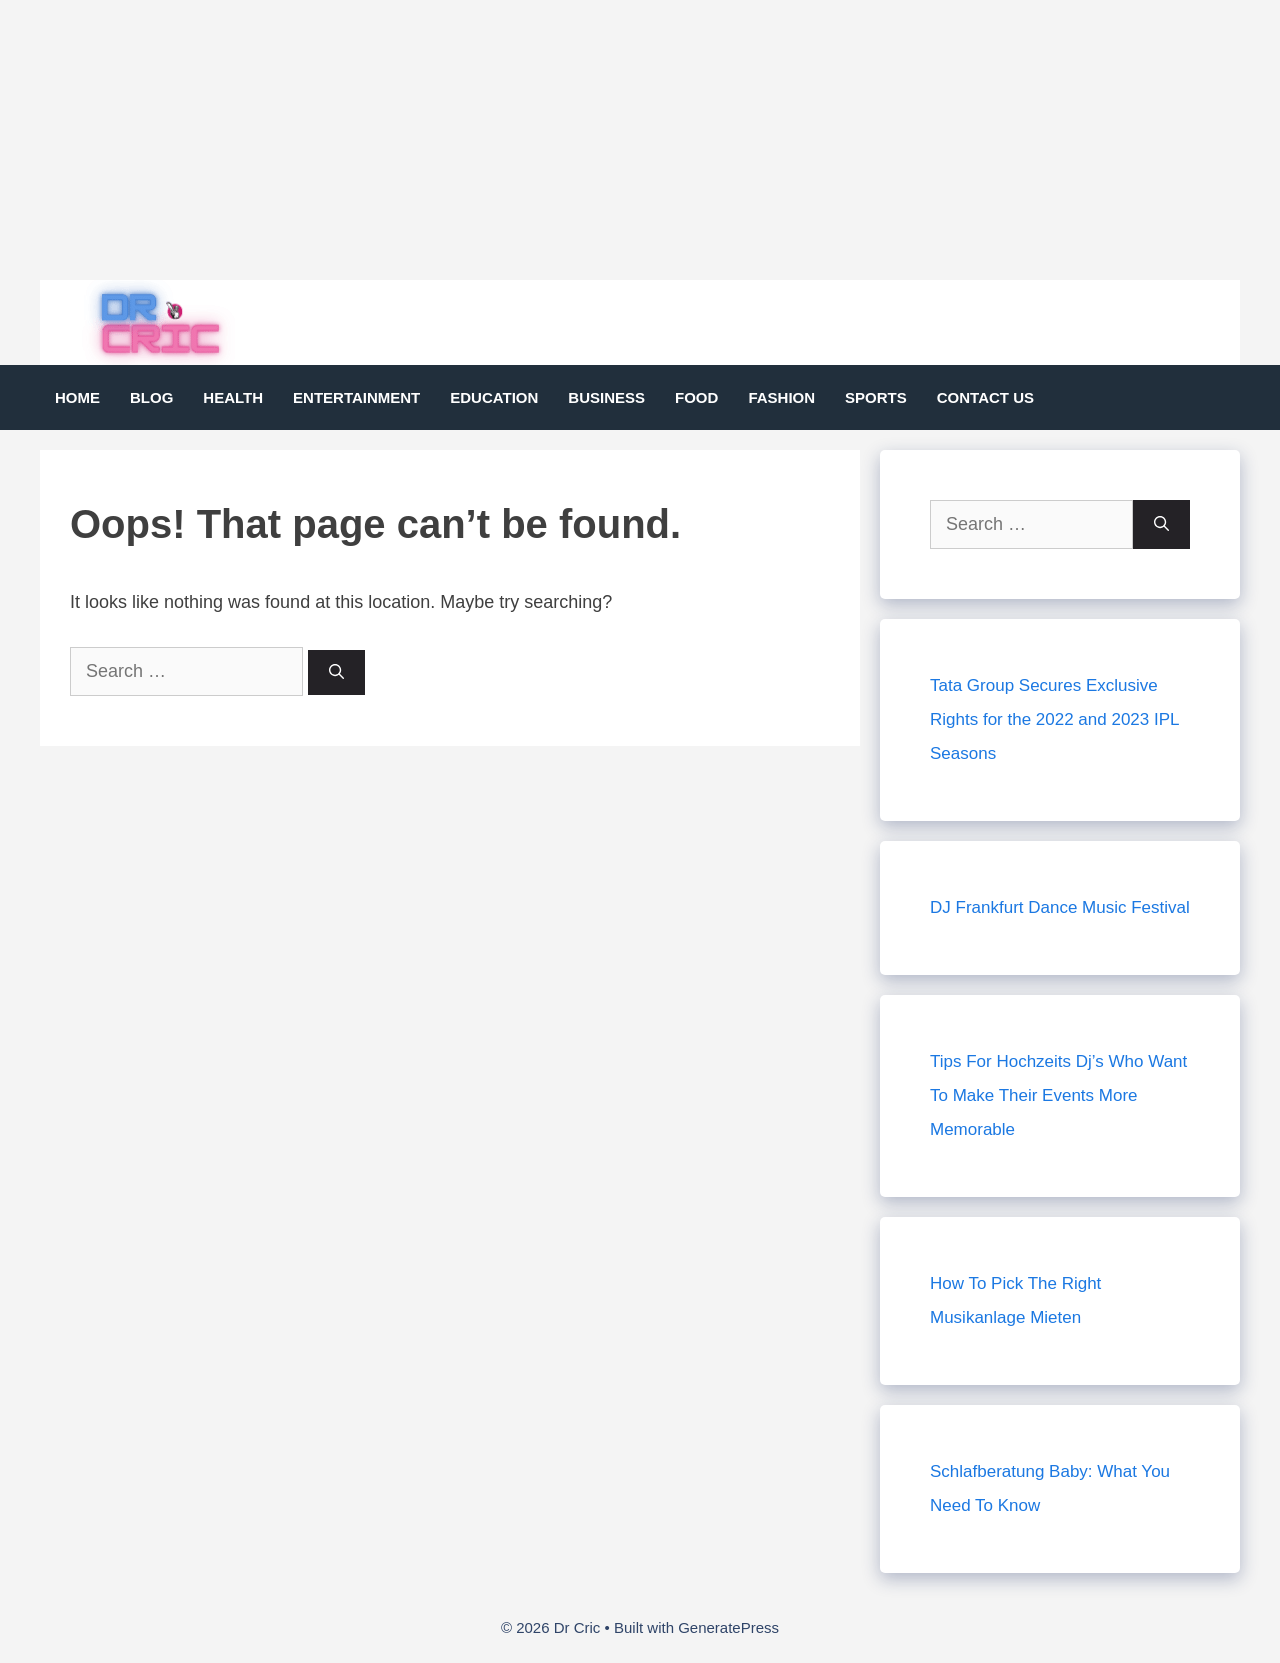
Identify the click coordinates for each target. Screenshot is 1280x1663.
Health (233, 397)
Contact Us (985, 397)
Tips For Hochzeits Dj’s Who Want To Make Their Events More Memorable (1058, 1095)
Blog (151, 397)
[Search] (336, 672)
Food (696, 397)
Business (606, 397)
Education (494, 397)
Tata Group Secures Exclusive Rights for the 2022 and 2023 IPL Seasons (1054, 719)
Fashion (781, 397)
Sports (876, 397)
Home (77, 397)
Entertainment (356, 397)
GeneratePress (728, 1627)
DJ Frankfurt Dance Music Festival (1060, 907)
